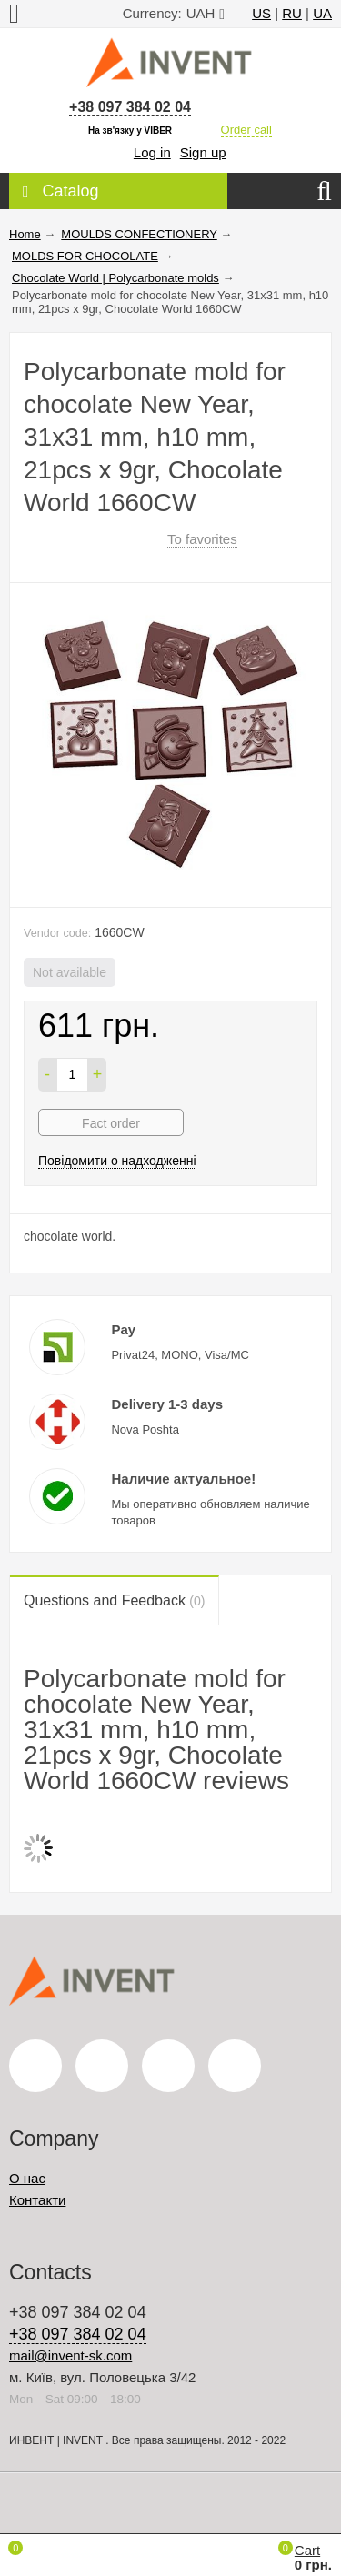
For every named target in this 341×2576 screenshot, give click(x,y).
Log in (152, 152)
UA (322, 13)
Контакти (37, 2200)
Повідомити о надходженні (117, 1160)
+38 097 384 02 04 (130, 107)
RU (292, 13)
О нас (27, 2178)
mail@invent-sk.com (70, 2355)
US (261, 13)
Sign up (203, 152)
